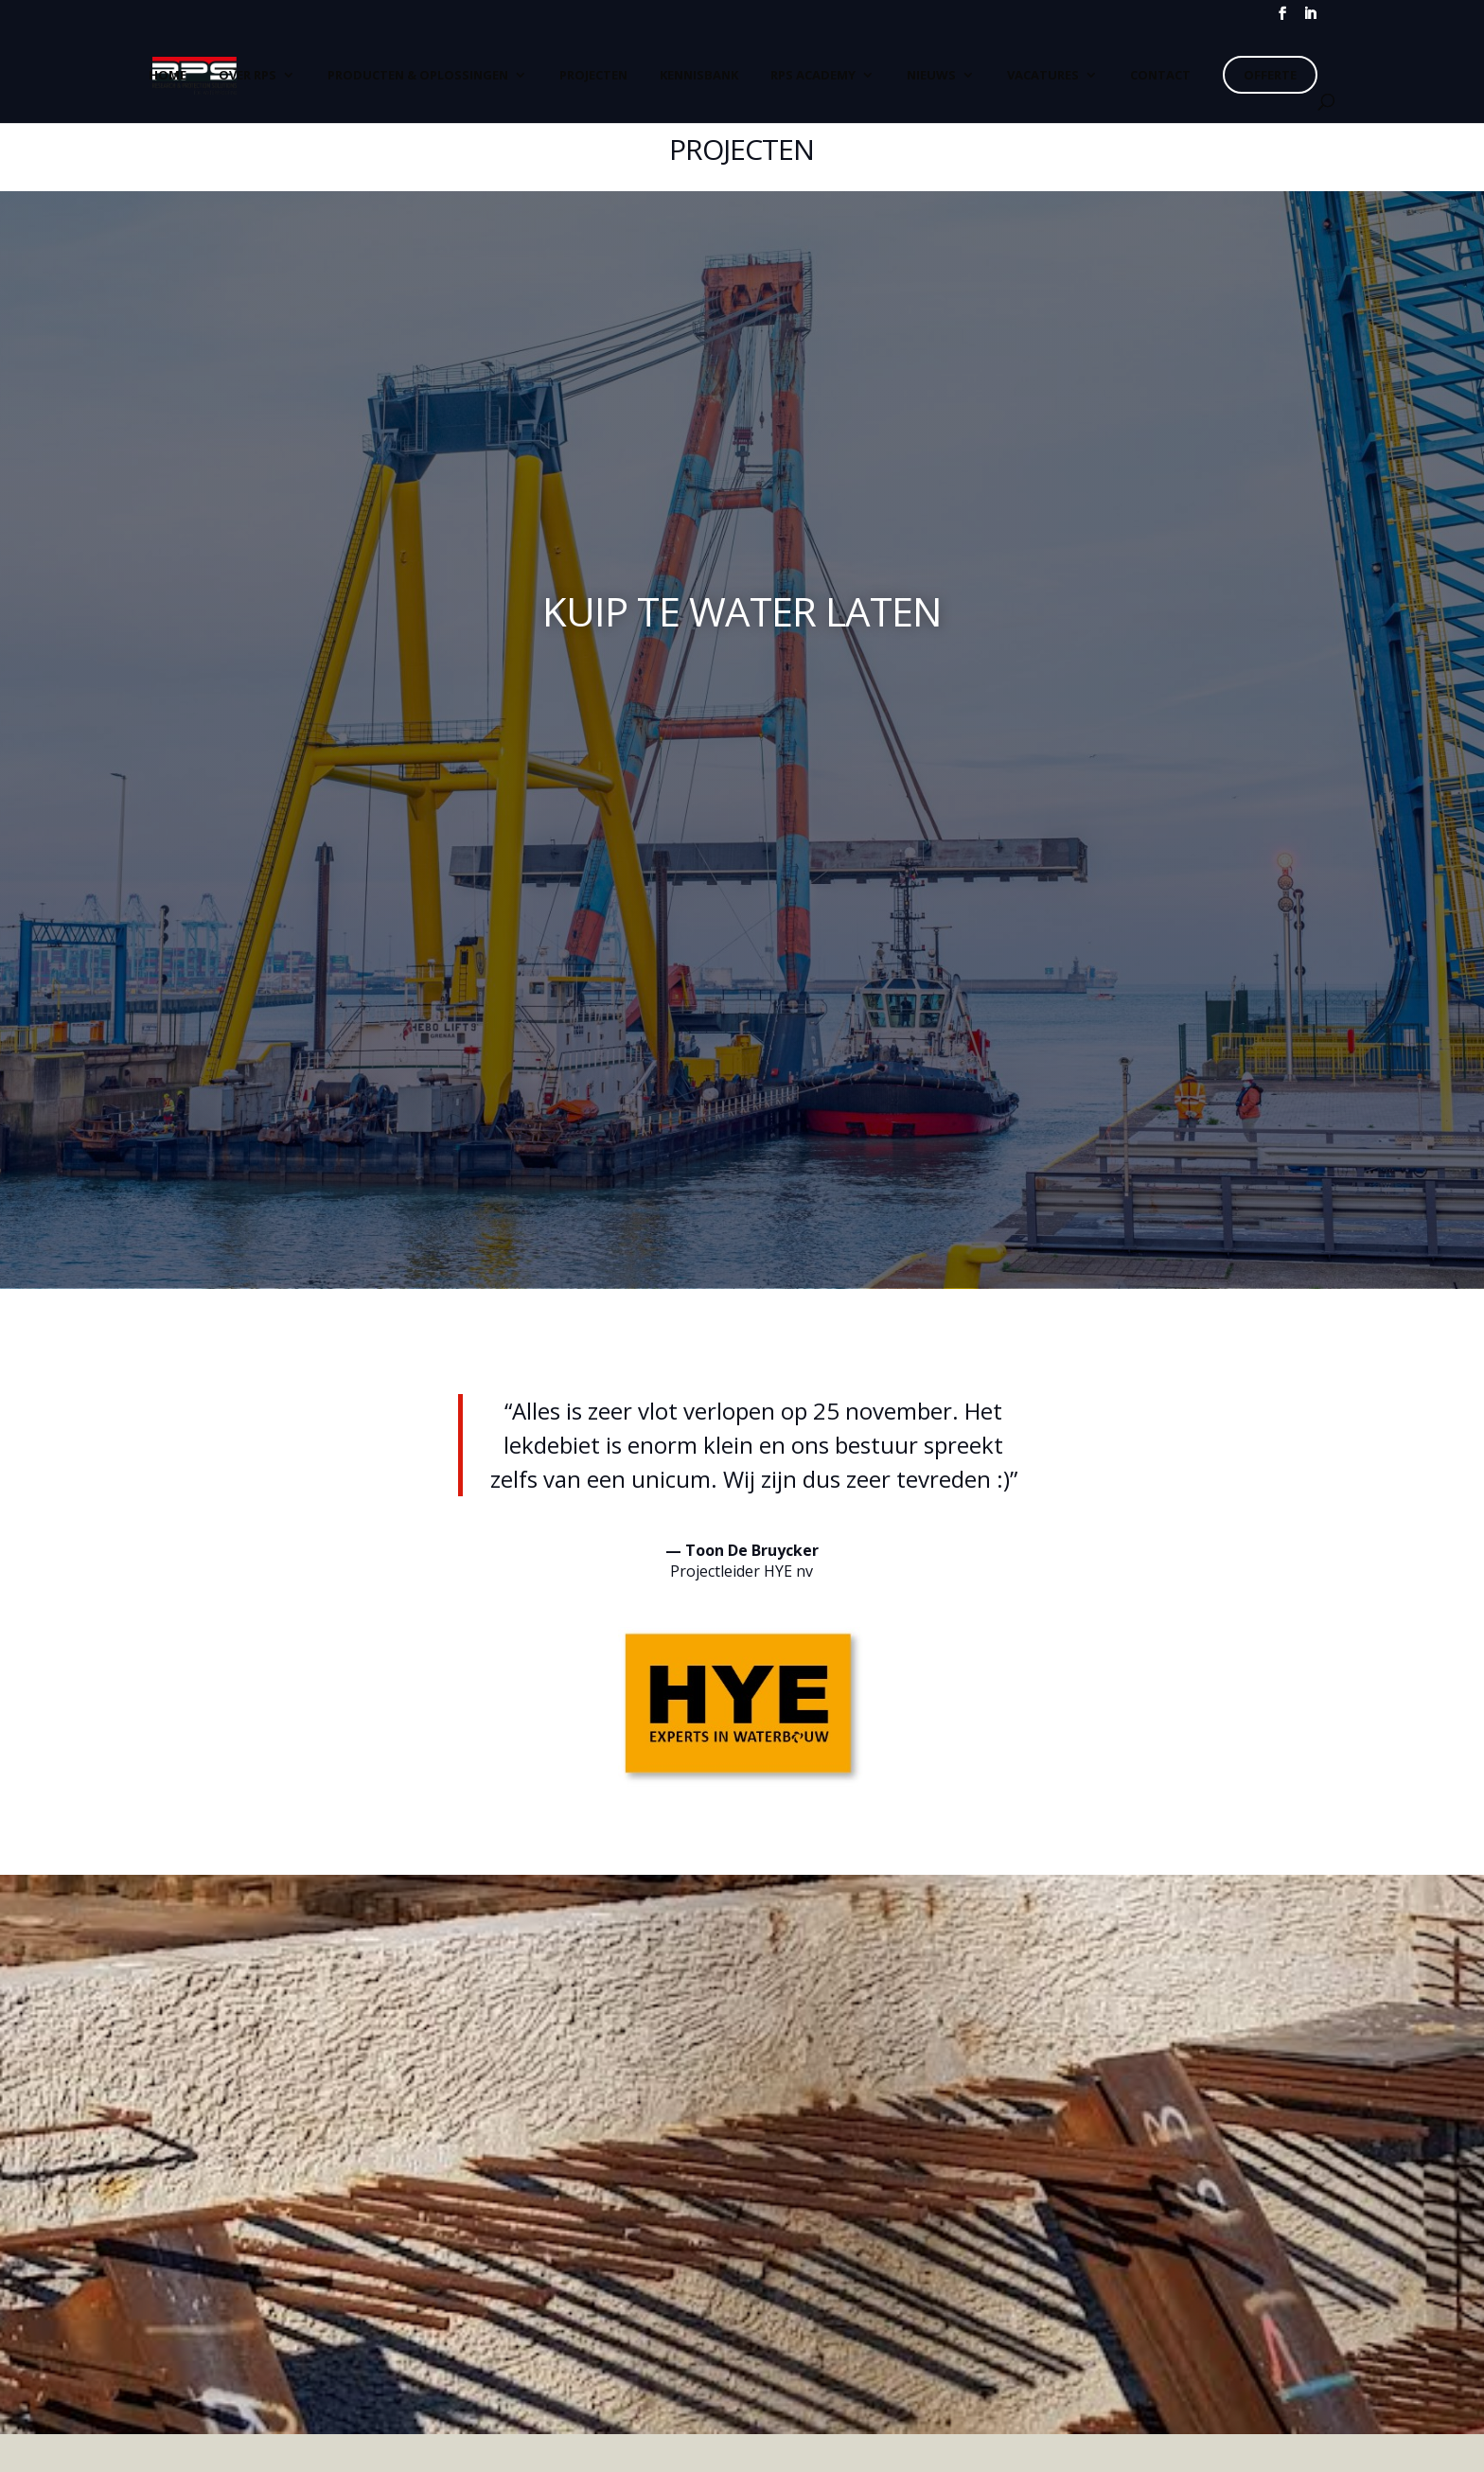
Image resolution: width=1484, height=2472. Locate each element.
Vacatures (1043, 75)
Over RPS (247, 75)
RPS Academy (813, 75)
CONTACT (1160, 75)
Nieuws (931, 75)
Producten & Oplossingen (417, 75)
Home (167, 75)
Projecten (593, 75)
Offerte (1270, 74)
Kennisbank (699, 75)
